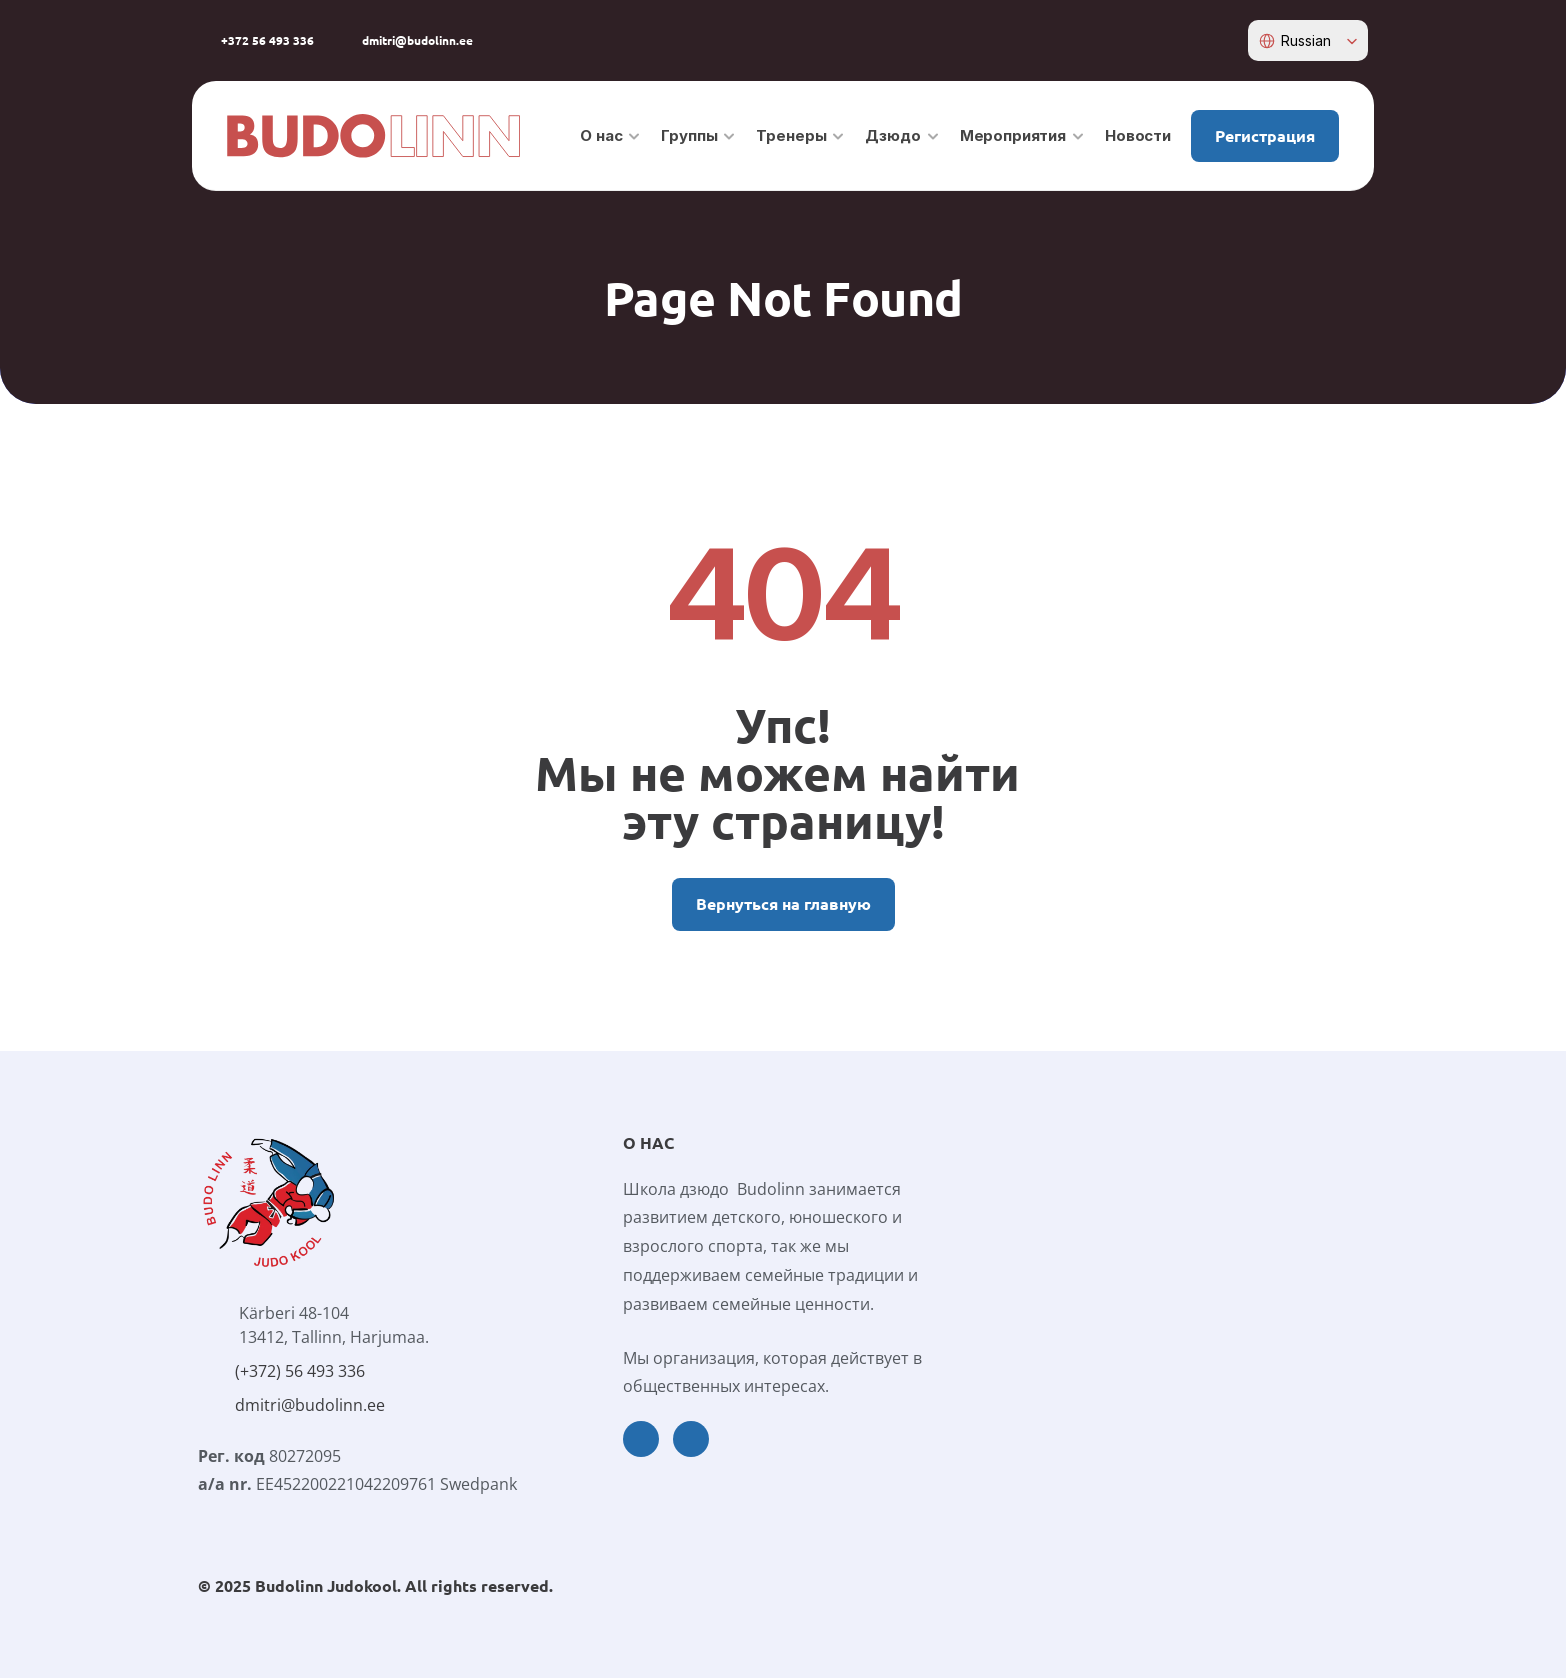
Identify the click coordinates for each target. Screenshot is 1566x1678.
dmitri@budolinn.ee (310, 1405)
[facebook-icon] (1184, 41)
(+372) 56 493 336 (300, 1371)
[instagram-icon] (1215, 41)
